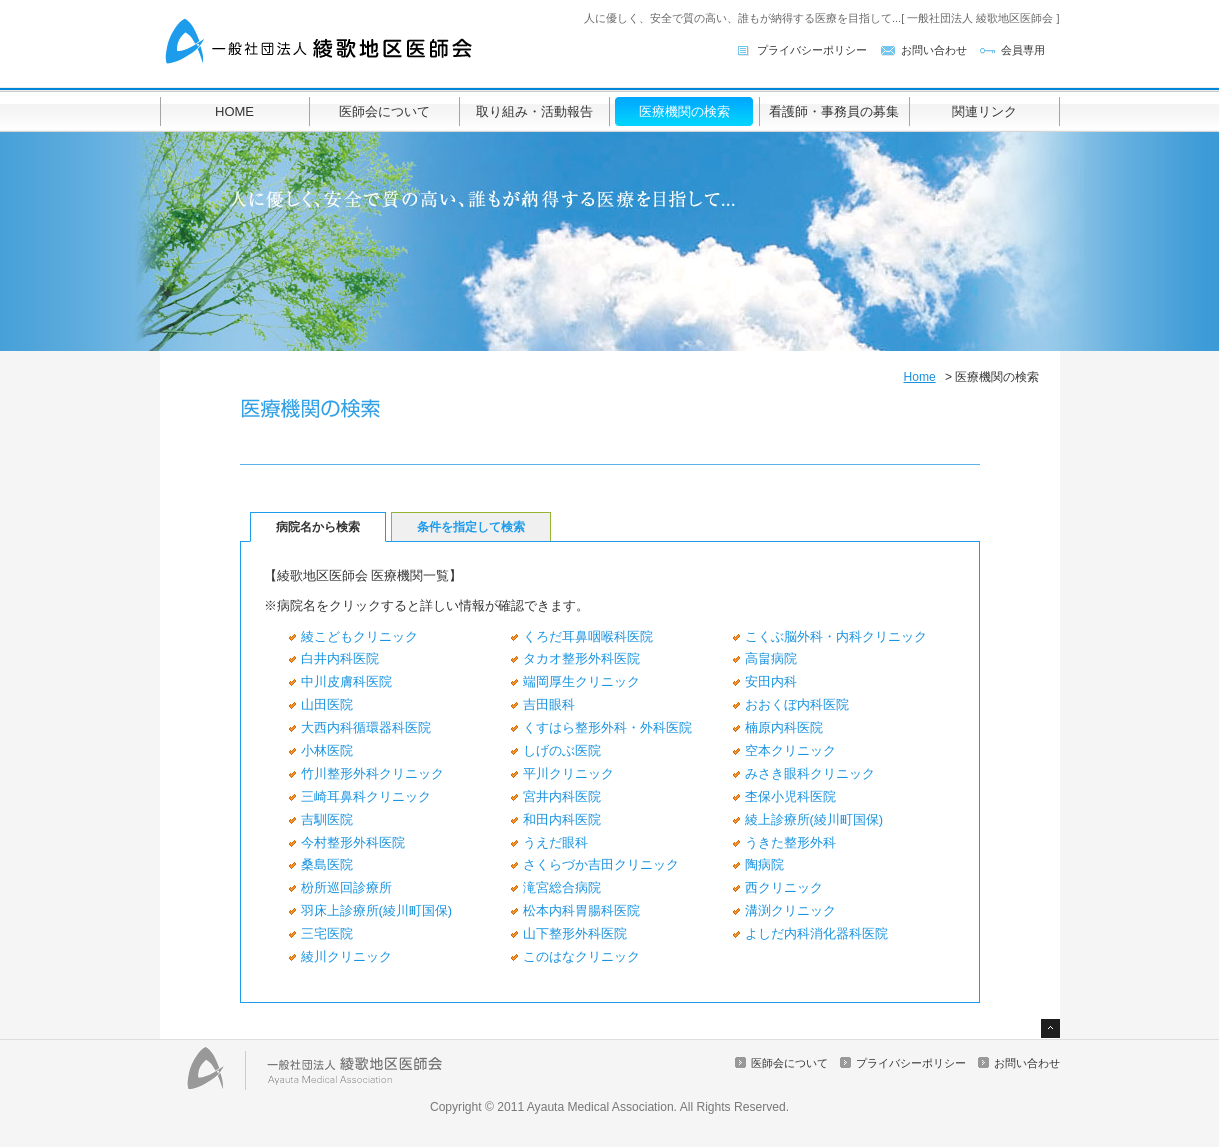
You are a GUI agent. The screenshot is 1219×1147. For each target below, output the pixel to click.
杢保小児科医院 (790, 796)
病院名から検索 (318, 527)
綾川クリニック (346, 956)
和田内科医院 (562, 819)
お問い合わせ (934, 50)
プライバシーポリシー (812, 50)
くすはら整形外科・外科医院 (607, 727)
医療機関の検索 (684, 111)
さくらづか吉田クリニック (601, 864)
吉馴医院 (327, 819)
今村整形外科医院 (353, 842)
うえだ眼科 (555, 842)
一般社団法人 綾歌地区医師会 (320, 42)
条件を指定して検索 (471, 527)
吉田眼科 (549, 704)
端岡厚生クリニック (581, 681)
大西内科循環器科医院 (366, 727)
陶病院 (764, 864)
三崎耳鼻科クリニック (366, 796)
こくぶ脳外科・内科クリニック (836, 636)
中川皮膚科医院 (346, 681)
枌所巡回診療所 (346, 887)
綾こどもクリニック (359, 636)
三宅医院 (327, 933)
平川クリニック (568, 773)
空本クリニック (790, 750)
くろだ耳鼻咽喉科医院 (588, 636)
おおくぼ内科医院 (797, 704)
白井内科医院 (340, 658)
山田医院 (327, 704)
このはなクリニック (581, 956)
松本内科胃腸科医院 (581, 910)
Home (919, 377)
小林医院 (327, 750)
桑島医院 (327, 864)
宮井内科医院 (562, 796)
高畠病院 (771, 658)
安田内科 (771, 681)
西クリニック (784, 887)
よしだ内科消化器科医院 (816, 933)
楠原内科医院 (784, 727)
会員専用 (1023, 50)
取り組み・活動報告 (534, 111)
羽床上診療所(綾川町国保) (377, 910)
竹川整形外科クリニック (372, 773)
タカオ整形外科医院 (581, 658)
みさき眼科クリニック (810, 773)
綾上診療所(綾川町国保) (814, 819)
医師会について (384, 111)
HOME (234, 111)
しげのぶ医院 (562, 750)
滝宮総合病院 (562, 887)
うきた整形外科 (790, 842)
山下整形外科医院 (575, 933)
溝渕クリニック (790, 910)
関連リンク (984, 111)
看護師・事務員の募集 (834, 111)
